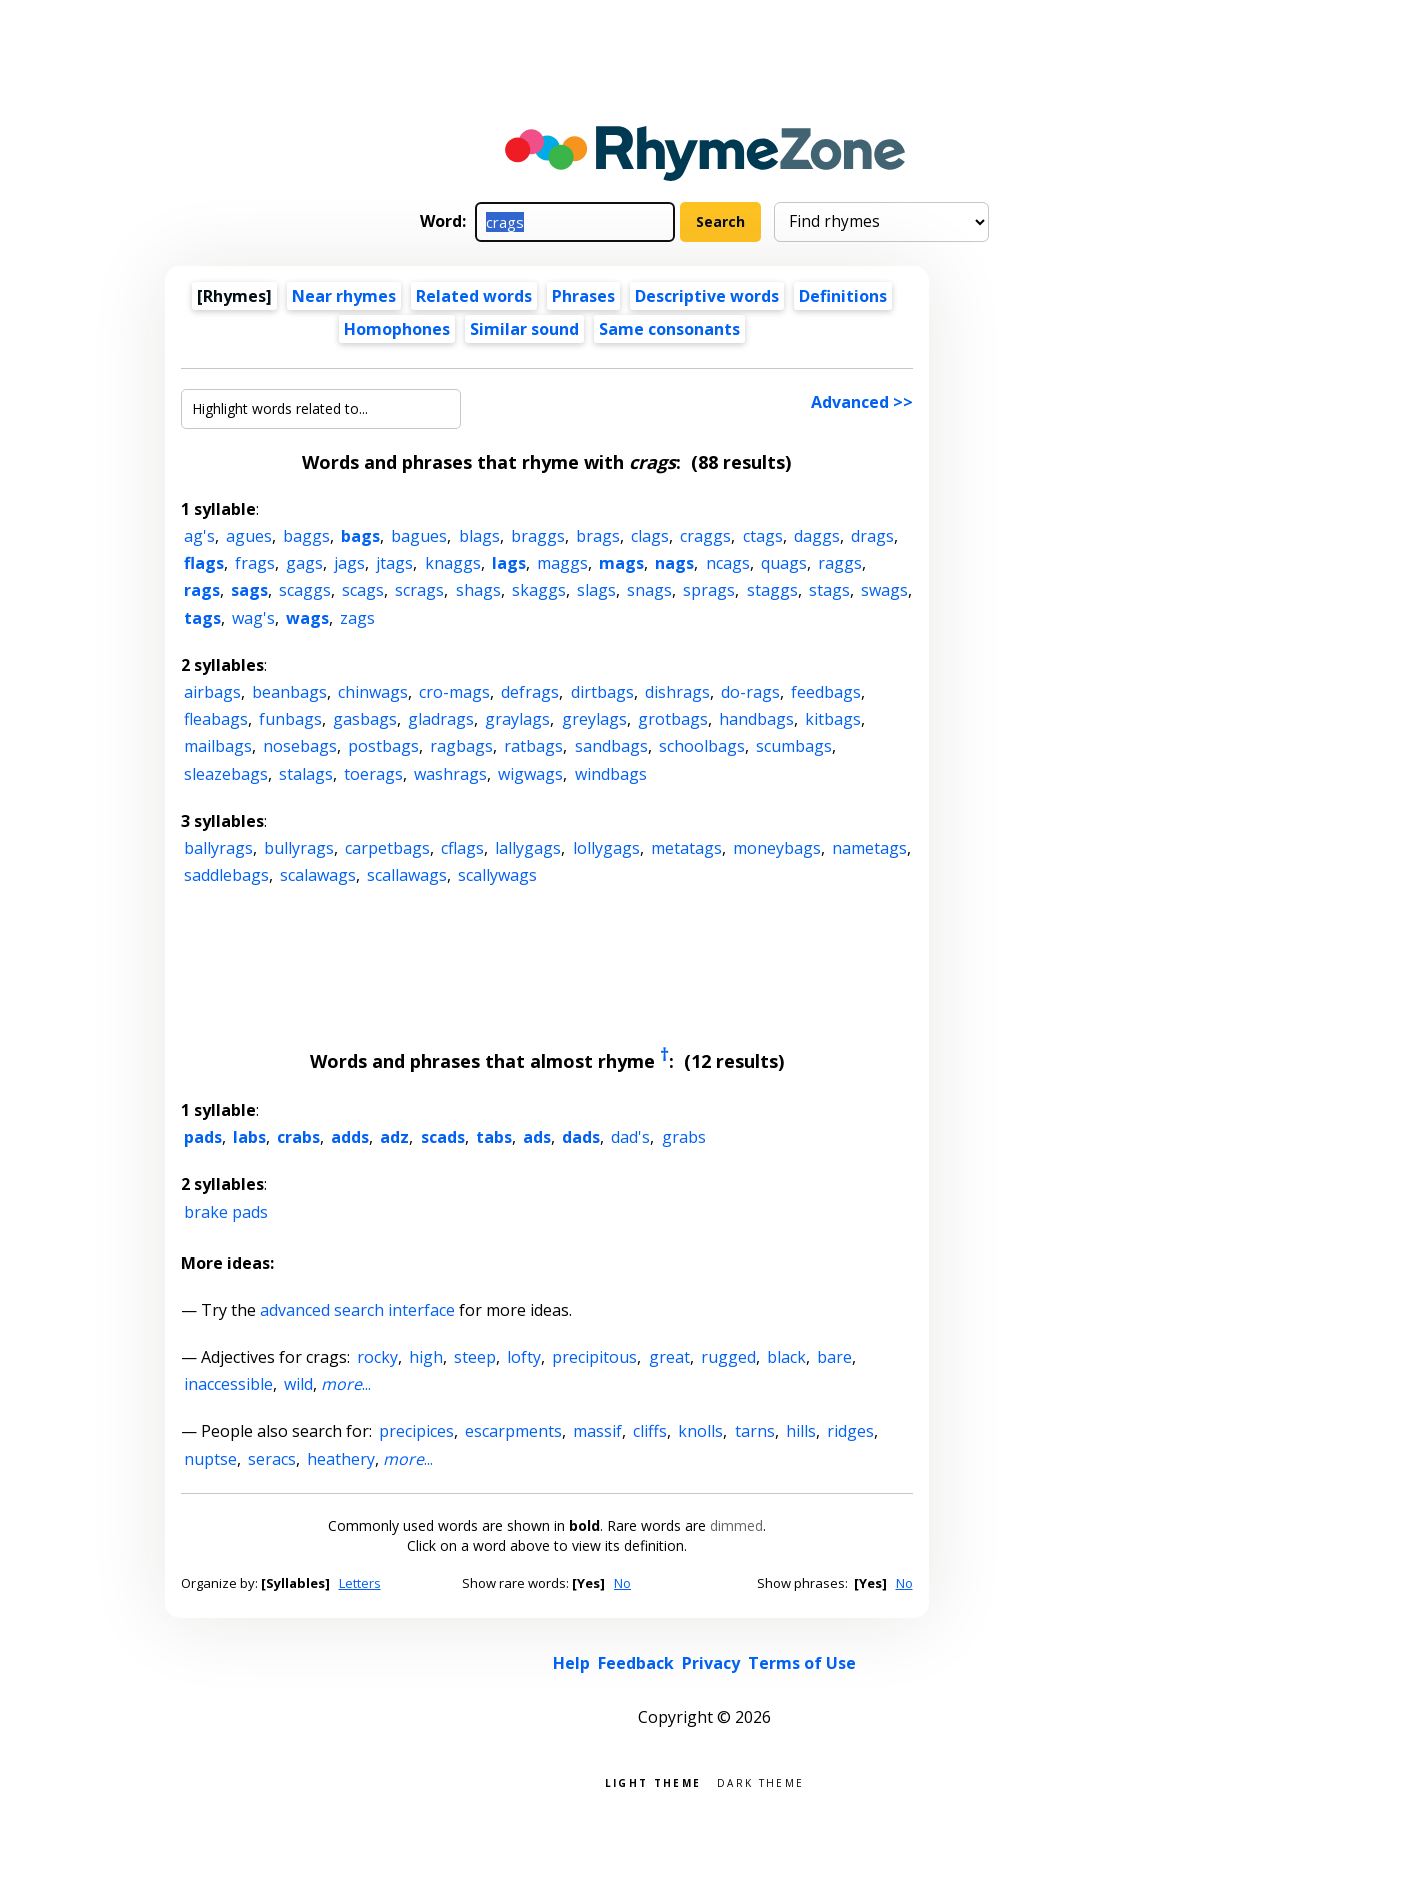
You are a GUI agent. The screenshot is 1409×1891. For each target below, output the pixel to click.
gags (304, 563)
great (669, 1357)
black (786, 1357)
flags (204, 563)
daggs (817, 536)
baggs (306, 536)
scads (443, 1137)
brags (598, 536)
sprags (709, 590)
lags (509, 563)
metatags (686, 848)
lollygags (606, 848)
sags (249, 590)
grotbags (673, 719)
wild (298, 1384)
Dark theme (760, 1781)
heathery (341, 1459)
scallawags (407, 875)
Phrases (583, 296)
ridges (850, 1431)
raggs (840, 563)
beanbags (289, 692)
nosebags (300, 746)
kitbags (833, 719)
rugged (728, 1357)
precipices (416, 1431)
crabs (298, 1137)
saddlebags (226, 875)
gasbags (365, 719)
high (426, 1357)
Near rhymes (344, 296)
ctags (763, 536)
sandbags (611, 746)
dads (581, 1137)
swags (884, 590)
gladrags (441, 719)
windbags (611, 774)
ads (537, 1137)
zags (357, 618)
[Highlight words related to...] (321, 409)
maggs (562, 563)
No (622, 1583)
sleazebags (226, 774)
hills (801, 1431)
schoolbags (702, 746)
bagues (419, 536)
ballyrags (218, 848)
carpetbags (387, 848)
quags (784, 563)
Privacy (711, 1663)
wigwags (530, 774)
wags (307, 618)
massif (597, 1431)
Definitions (843, 296)
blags (479, 536)
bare (834, 1357)
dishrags (677, 692)
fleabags (216, 719)
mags (621, 563)
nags (674, 563)
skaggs (539, 590)
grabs (684, 1137)
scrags (419, 590)
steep (475, 1357)
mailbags (218, 746)
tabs (494, 1137)
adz (394, 1137)
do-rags (750, 692)
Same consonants (669, 329)
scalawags (318, 875)
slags (596, 590)
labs (249, 1137)
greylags (594, 719)
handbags (756, 719)
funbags (290, 719)
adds (350, 1137)
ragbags (461, 746)
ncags (728, 563)
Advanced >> (862, 402)
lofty (524, 1357)
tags (202, 618)
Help (571, 1663)
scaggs (305, 590)
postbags (383, 746)
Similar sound (524, 329)
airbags (212, 692)
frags (255, 563)
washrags (450, 774)
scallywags (497, 875)
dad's (630, 1137)
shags (478, 590)
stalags (306, 774)
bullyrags (299, 848)
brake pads (226, 1212)
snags (649, 590)
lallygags (528, 848)
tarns (755, 1431)
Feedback (636, 1663)
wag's (253, 618)
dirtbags (602, 692)
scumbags (794, 746)
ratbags (533, 746)
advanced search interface (357, 1310)
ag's (199, 536)
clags (650, 536)
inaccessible (228, 1384)
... (346, 1384)
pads (203, 1137)
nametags (869, 848)
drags (872, 536)
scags (363, 590)
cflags (462, 848)
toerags (373, 774)
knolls (700, 1431)
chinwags (373, 692)
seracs (272, 1459)
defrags (530, 692)
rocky (377, 1357)
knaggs (453, 563)
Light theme (653, 1781)
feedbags (826, 692)
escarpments (513, 1431)
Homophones (397, 329)
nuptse (210, 1459)
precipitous (594, 1357)
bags (360, 536)
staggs (772, 590)
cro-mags (454, 692)
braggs (538, 536)
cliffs (650, 1431)
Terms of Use (802, 1663)
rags (202, 590)
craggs (705, 536)
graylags (517, 719)
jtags (394, 563)
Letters (360, 1583)
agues (249, 536)
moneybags (777, 848)
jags (349, 563)
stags (829, 590)
